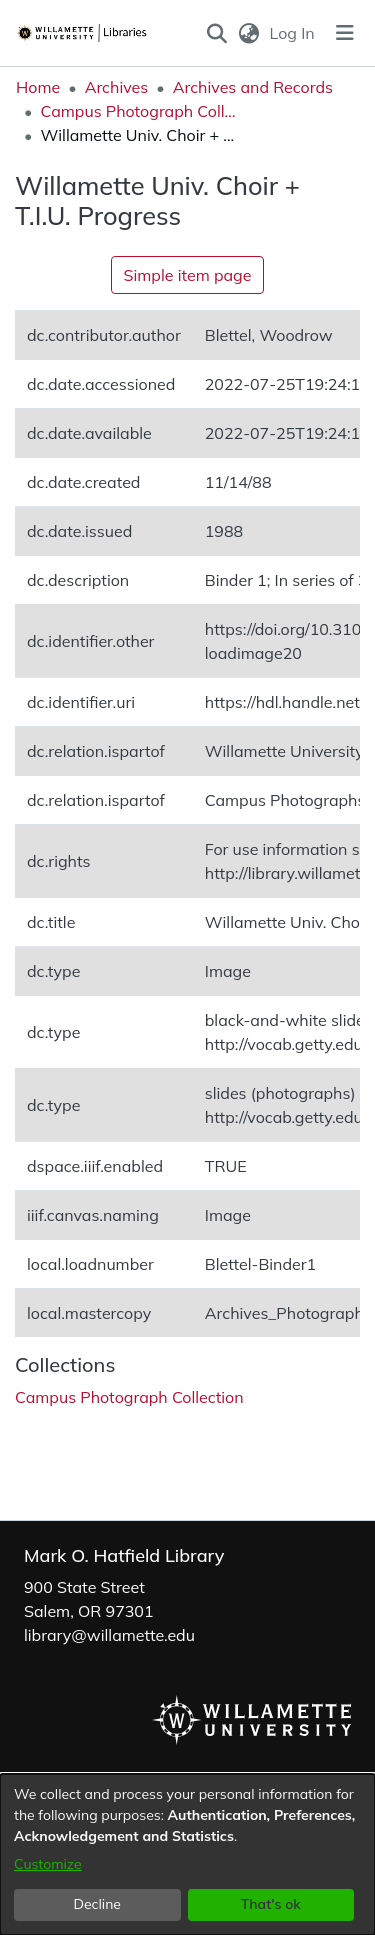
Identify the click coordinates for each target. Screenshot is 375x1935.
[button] (217, 33)
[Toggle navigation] (345, 33)
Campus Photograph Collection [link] (140, 111)
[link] (129, 1397)
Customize (48, 1864)
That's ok (271, 1904)
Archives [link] (117, 87)
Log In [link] (293, 33)
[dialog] (187, 1854)
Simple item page (188, 275)
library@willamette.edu (109, 1635)
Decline (98, 1904)
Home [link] (38, 87)
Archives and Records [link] (253, 87)
